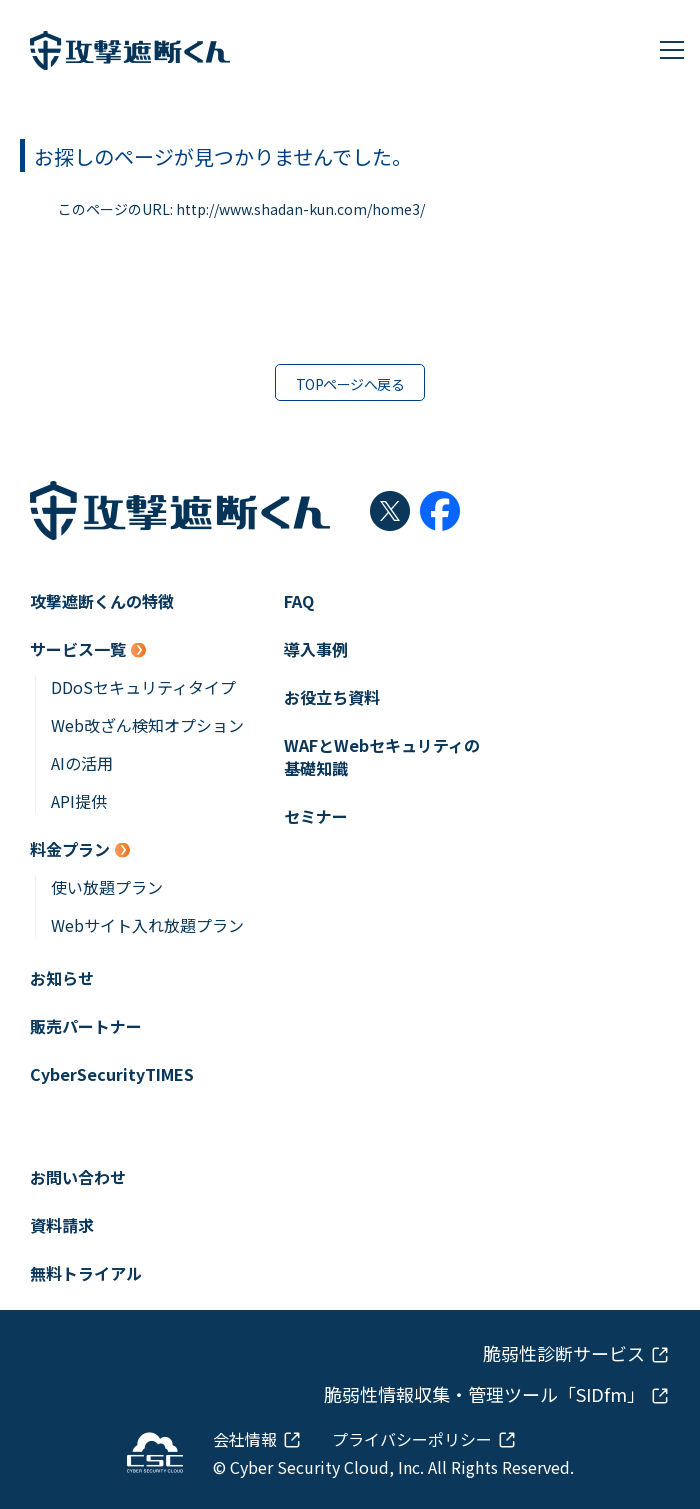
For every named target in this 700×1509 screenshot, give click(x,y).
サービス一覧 (78, 649)
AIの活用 (82, 763)
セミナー (316, 816)
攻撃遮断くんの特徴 (102, 601)
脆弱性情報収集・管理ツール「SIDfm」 (484, 1394)
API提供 (79, 801)
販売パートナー (86, 1026)
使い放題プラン (107, 887)
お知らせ (62, 978)
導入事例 (316, 649)
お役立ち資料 (332, 697)
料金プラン (70, 849)
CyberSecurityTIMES (112, 1074)
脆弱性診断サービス (564, 1353)
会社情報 (245, 1439)
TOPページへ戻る (350, 384)
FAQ (299, 601)
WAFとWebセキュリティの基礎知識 (382, 757)
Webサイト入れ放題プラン (147, 925)
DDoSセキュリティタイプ (143, 687)
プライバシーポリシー (412, 1439)
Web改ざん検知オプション (147, 725)
